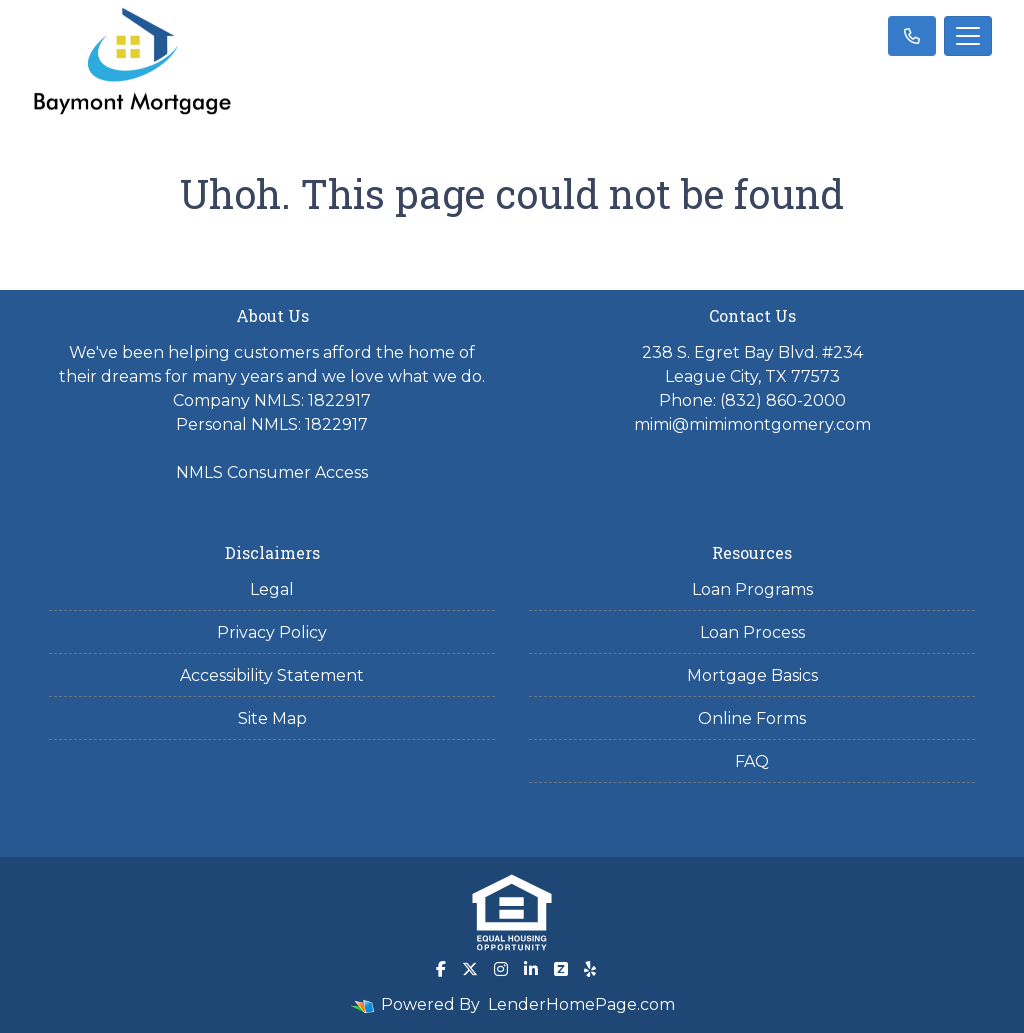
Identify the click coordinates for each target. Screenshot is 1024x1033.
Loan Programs (752, 589)
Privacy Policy (272, 632)
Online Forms (752, 718)
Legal (272, 589)
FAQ (752, 761)
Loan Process (752, 632)
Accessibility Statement (272, 675)
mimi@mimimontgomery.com (752, 424)
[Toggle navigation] (968, 36)
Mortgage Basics (752, 675)
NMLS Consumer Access (272, 472)
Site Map (272, 718)
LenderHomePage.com (581, 1004)
